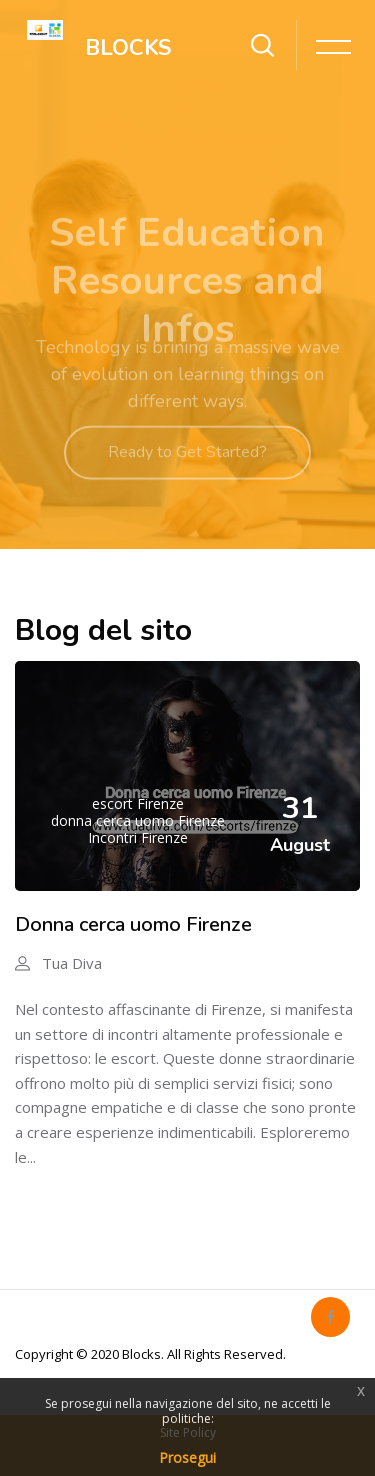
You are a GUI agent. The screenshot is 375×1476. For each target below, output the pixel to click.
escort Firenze (138, 803)
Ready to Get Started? (187, 466)
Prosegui (187, 1457)
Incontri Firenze (138, 837)
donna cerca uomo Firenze (138, 820)
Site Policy (188, 1432)
